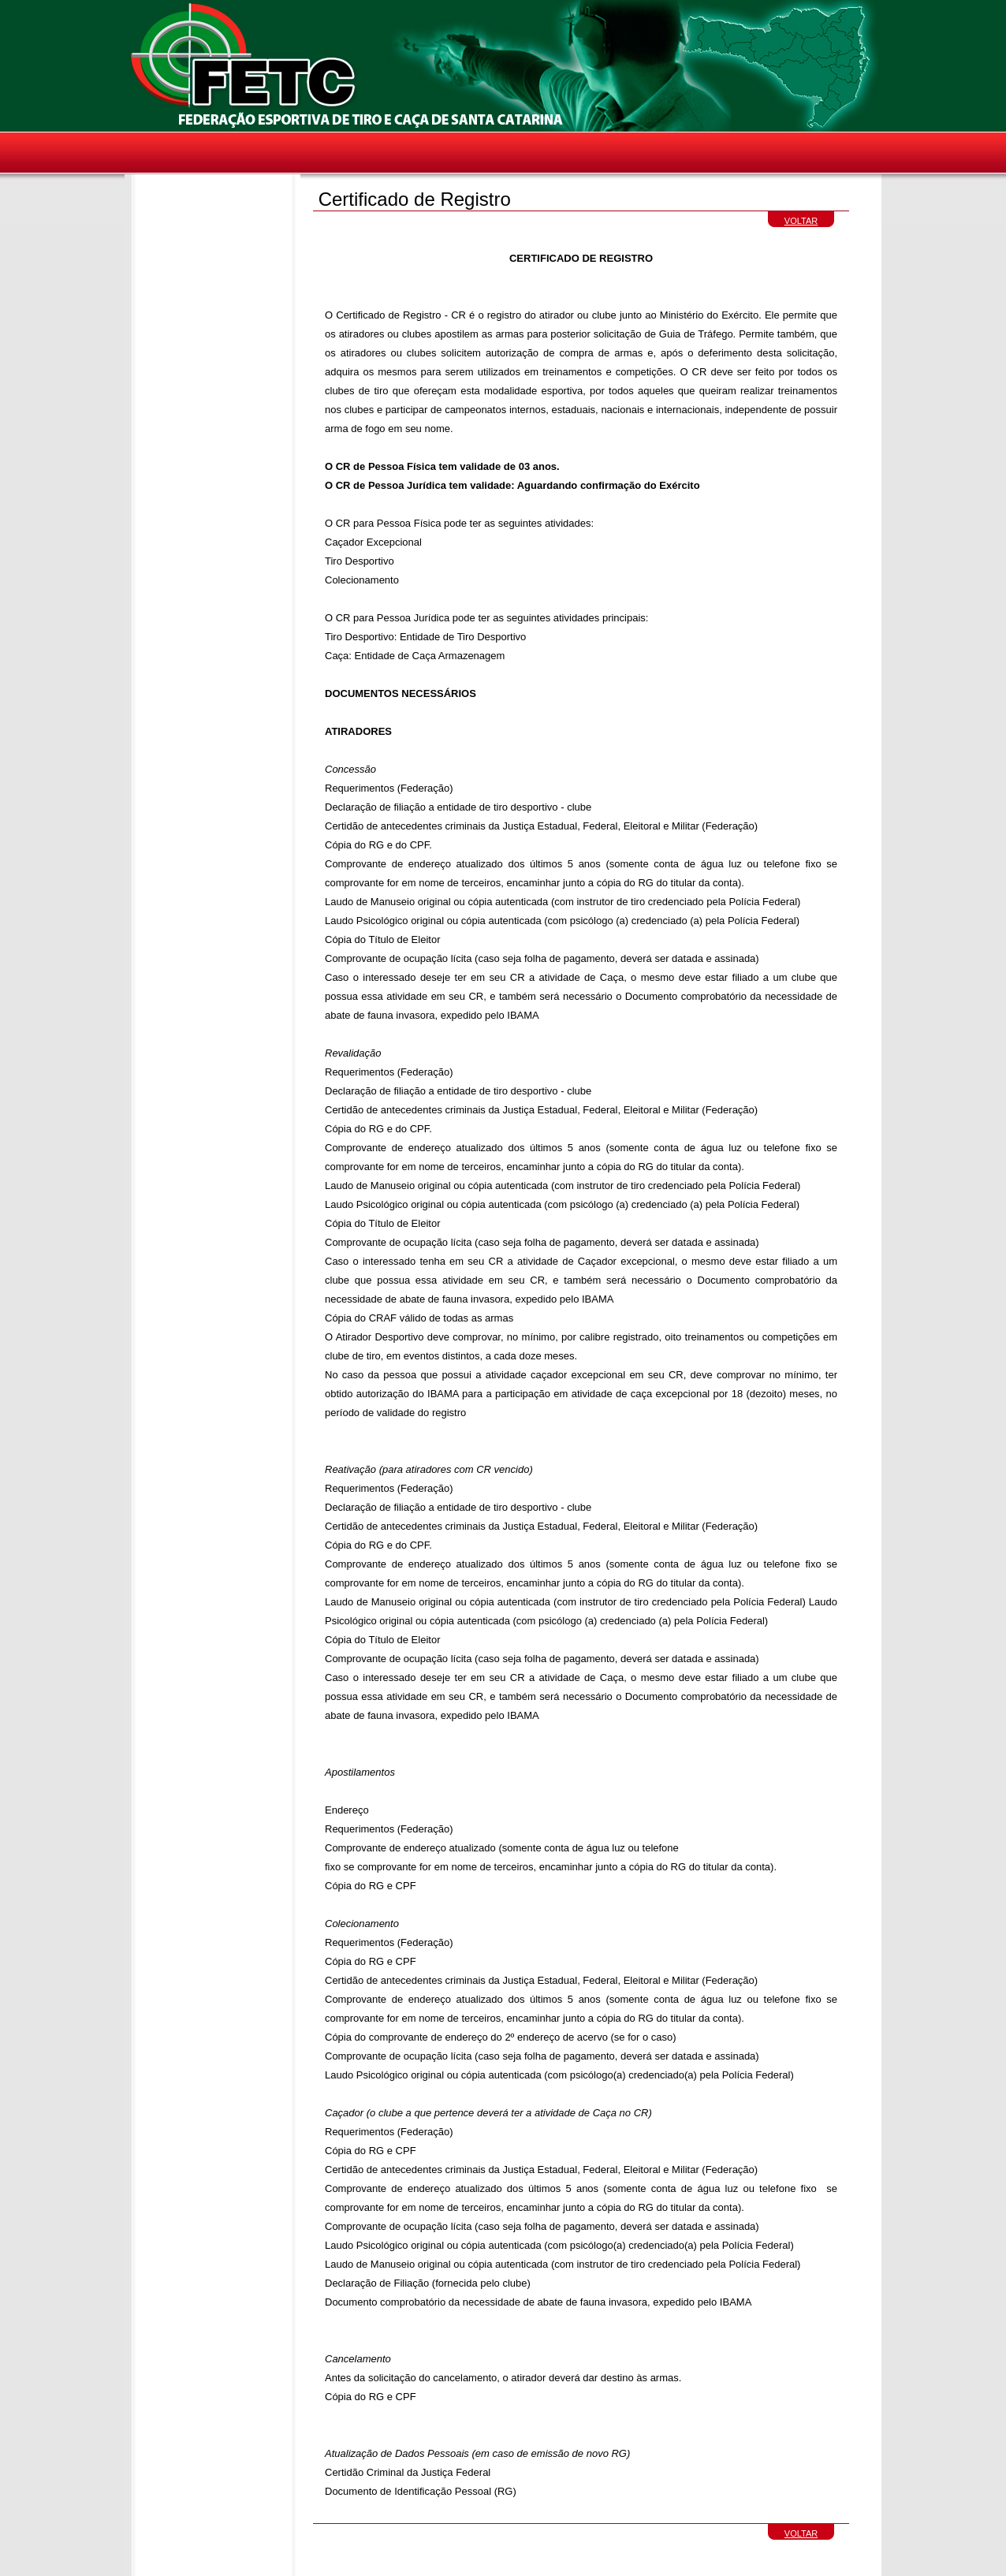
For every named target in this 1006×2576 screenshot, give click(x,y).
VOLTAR (801, 221)
